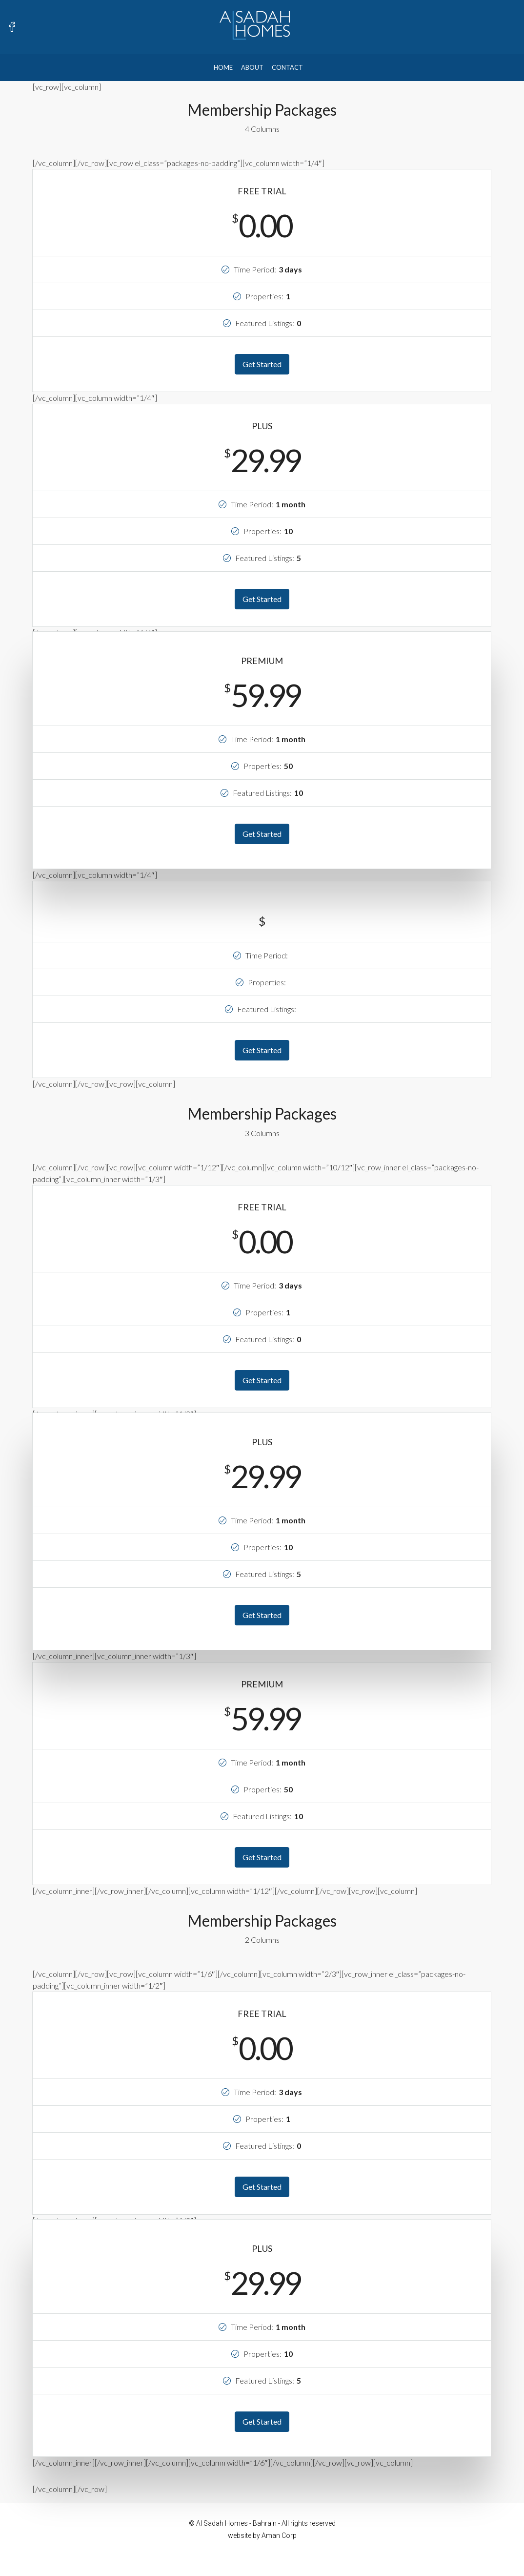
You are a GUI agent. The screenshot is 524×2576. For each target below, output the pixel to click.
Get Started (262, 364)
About (252, 67)
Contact (287, 67)
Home (223, 67)
